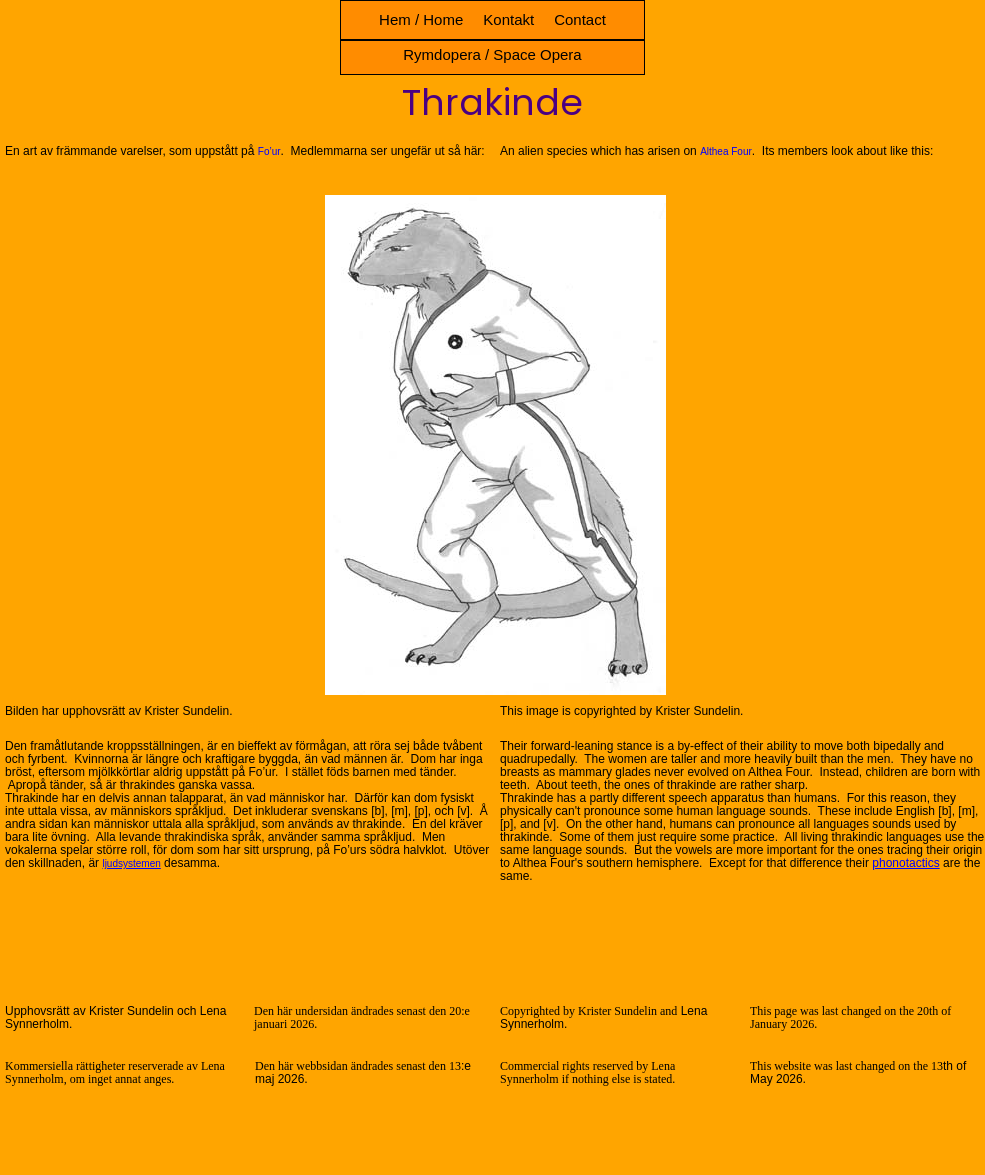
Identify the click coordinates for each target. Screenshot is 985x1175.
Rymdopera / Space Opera (492, 54)
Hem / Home (421, 19)
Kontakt (508, 19)
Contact (580, 19)
